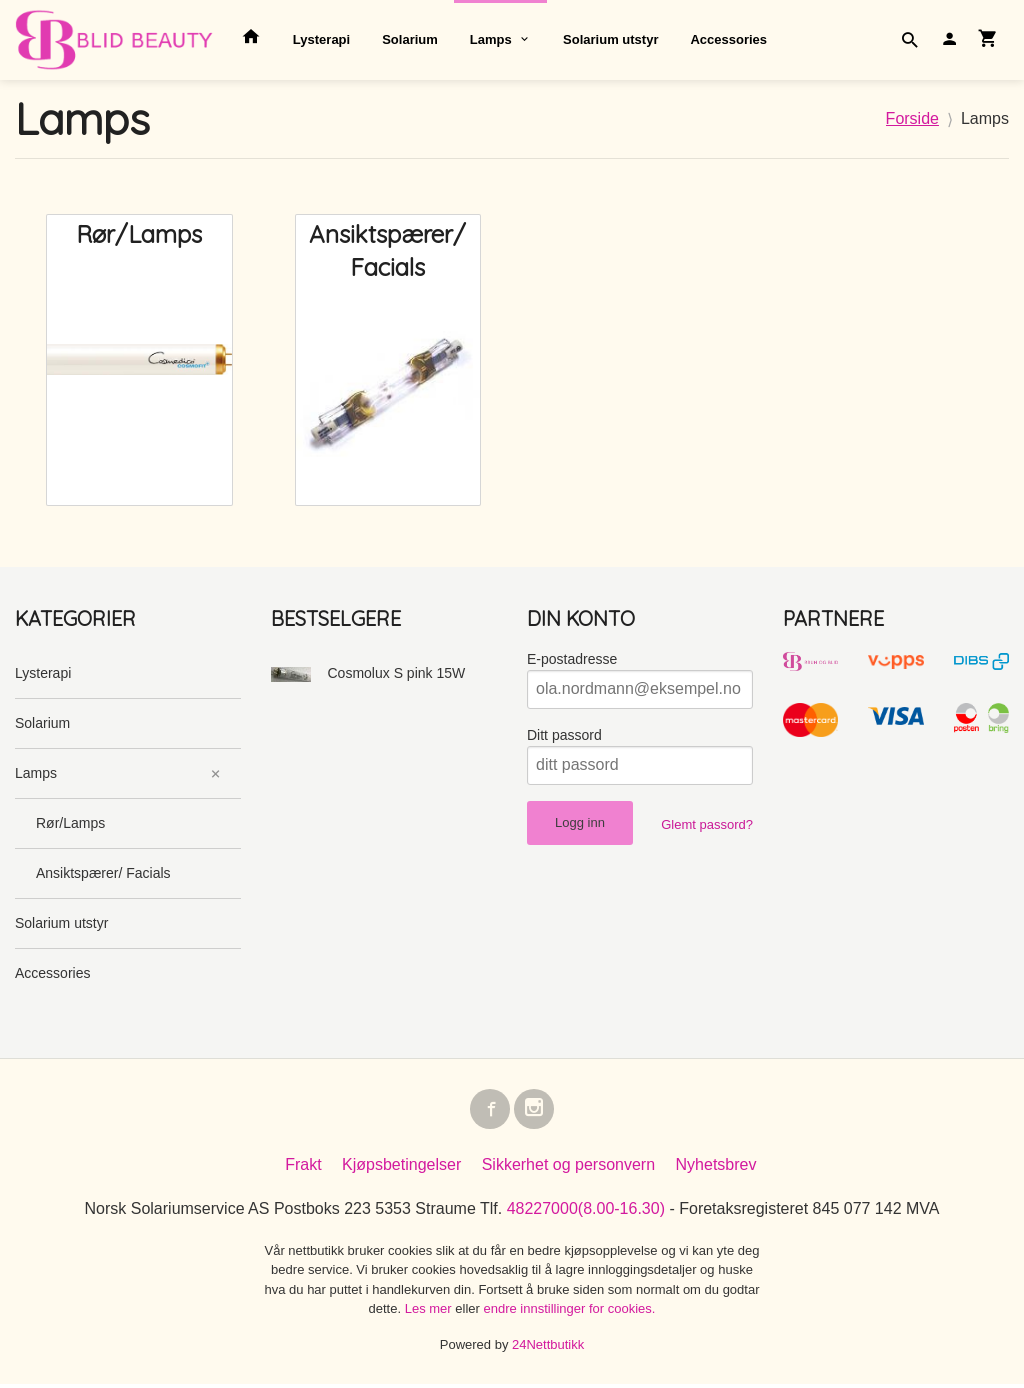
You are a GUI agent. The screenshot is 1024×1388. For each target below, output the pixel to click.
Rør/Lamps (70, 823)
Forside (912, 118)
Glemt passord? (707, 824)
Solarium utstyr (610, 39)
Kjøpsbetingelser (401, 1168)
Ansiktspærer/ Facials (103, 873)
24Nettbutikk (548, 1348)
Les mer (430, 1312)
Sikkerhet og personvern (568, 1168)
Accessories (728, 39)
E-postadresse (572, 659)
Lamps (491, 39)
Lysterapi (321, 39)
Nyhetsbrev (716, 1168)
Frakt (303, 1168)
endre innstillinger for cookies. (569, 1312)
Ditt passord (564, 735)
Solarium (410, 39)
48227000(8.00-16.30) (586, 1212)
